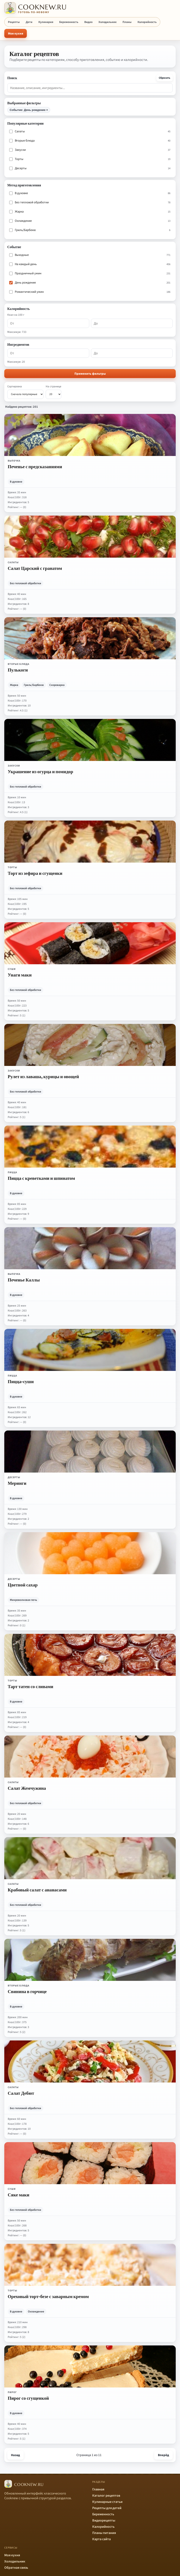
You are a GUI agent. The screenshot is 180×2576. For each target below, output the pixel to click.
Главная (98, 2489)
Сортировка (25, 392)
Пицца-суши (21, 1381)
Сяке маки (18, 2194)
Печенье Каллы (24, 1280)
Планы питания (104, 2533)
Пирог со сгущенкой (28, 2398)
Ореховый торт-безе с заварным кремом (48, 2296)
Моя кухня (15, 33)
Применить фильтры (90, 373)
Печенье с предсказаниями (35, 466)
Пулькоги (18, 670)
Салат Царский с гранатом (35, 568)
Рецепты (14, 22)
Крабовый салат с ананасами (37, 1889)
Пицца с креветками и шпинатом (41, 1178)
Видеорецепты (103, 2520)
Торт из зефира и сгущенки (35, 873)
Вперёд (163, 2455)
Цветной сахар (23, 1585)
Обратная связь (16, 2567)
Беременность (68, 22)
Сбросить (164, 78)
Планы (127, 22)
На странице (53, 392)
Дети (29, 22)
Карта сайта (101, 2539)
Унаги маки (20, 975)
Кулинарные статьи (107, 2501)
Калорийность (147, 22)
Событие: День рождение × (29, 110)
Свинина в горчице (27, 1991)
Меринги (17, 1483)
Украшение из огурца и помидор (40, 771)
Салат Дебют (21, 2093)
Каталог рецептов (106, 2495)
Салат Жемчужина (27, 1788)
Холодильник (107, 22)
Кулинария (45, 22)
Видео (88, 22)
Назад (15, 2455)
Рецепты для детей (106, 2508)
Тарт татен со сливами (30, 1686)
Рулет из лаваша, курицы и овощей (43, 1076)
